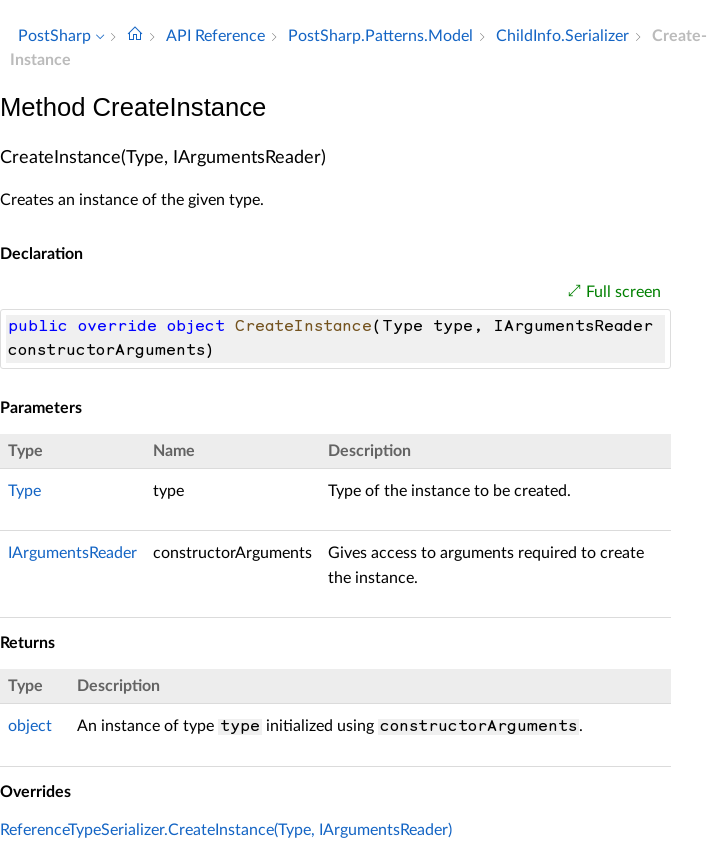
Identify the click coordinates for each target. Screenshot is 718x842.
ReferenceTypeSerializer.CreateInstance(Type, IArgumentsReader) (226, 830)
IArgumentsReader (72, 553)
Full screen (623, 292)
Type (24, 491)
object (30, 726)
